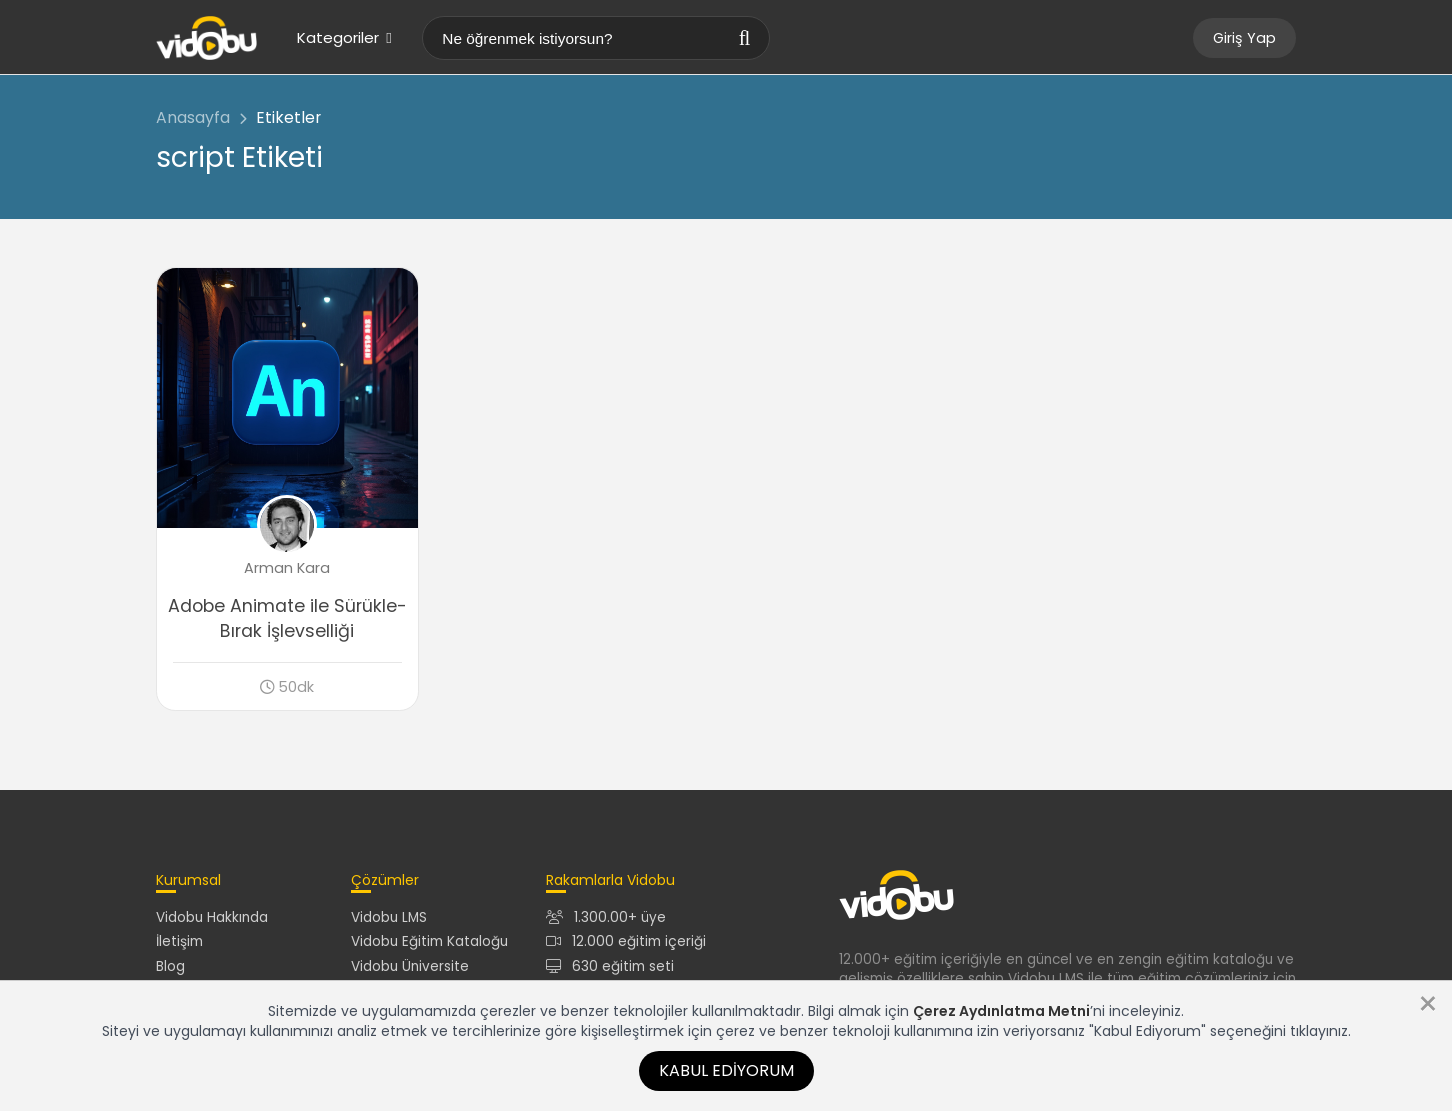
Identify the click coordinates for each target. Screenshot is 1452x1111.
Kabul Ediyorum (726, 1070)
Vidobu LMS (389, 917)
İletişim (179, 941)
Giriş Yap (1244, 38)
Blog (170, 966)
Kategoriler (344, 37)
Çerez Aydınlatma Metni (1001, 1011)
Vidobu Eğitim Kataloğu (429, 941)
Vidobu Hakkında (212, 917)
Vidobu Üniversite (410, 966)
